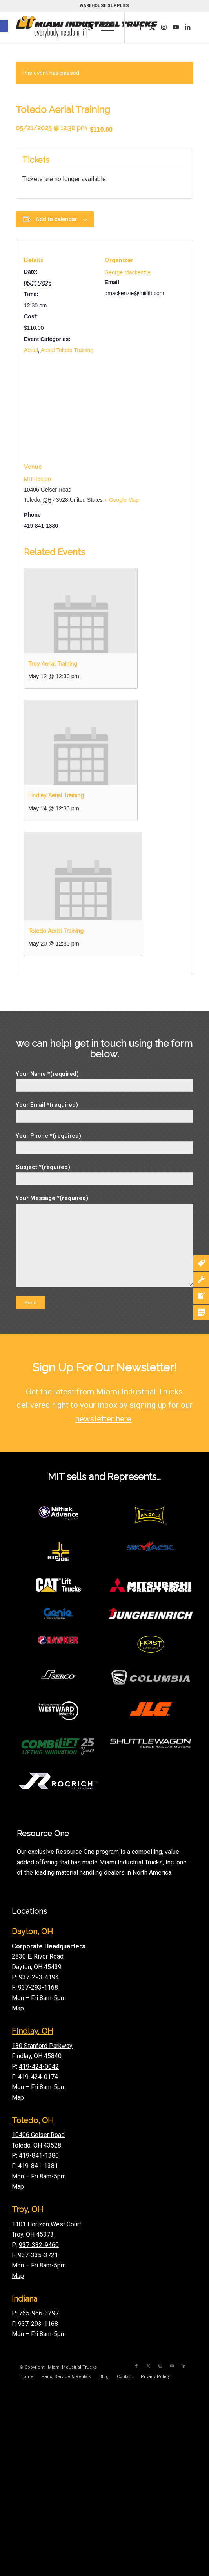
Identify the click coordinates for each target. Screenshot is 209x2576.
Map (18, 2008)
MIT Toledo (37, 479)
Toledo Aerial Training (56, 931)
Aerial (31, 350)
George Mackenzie (128, 272)
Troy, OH (27, 2209)
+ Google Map (121, 500)
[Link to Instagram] (164, 27)
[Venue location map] (104, 414)
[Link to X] (152, 27)
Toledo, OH (33, 2120)
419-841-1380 (39, 2155)
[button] (4, 26)
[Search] (85, 27)
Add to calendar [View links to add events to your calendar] (56, 219)
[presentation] (80, 610)
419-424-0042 (39, 2066)
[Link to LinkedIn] (187, 27)
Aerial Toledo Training (67, 350)
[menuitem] (85, 27)
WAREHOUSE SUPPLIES (104, 5)
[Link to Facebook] (140, 27)
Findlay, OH (32, 2031)
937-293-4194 (39, 1977)
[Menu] (103, 27)
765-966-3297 (39, 2313)
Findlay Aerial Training (56, 795)
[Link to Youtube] (176, 27)
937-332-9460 (39, 2245)
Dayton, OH (32, 1931)
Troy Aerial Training (52, 664)
